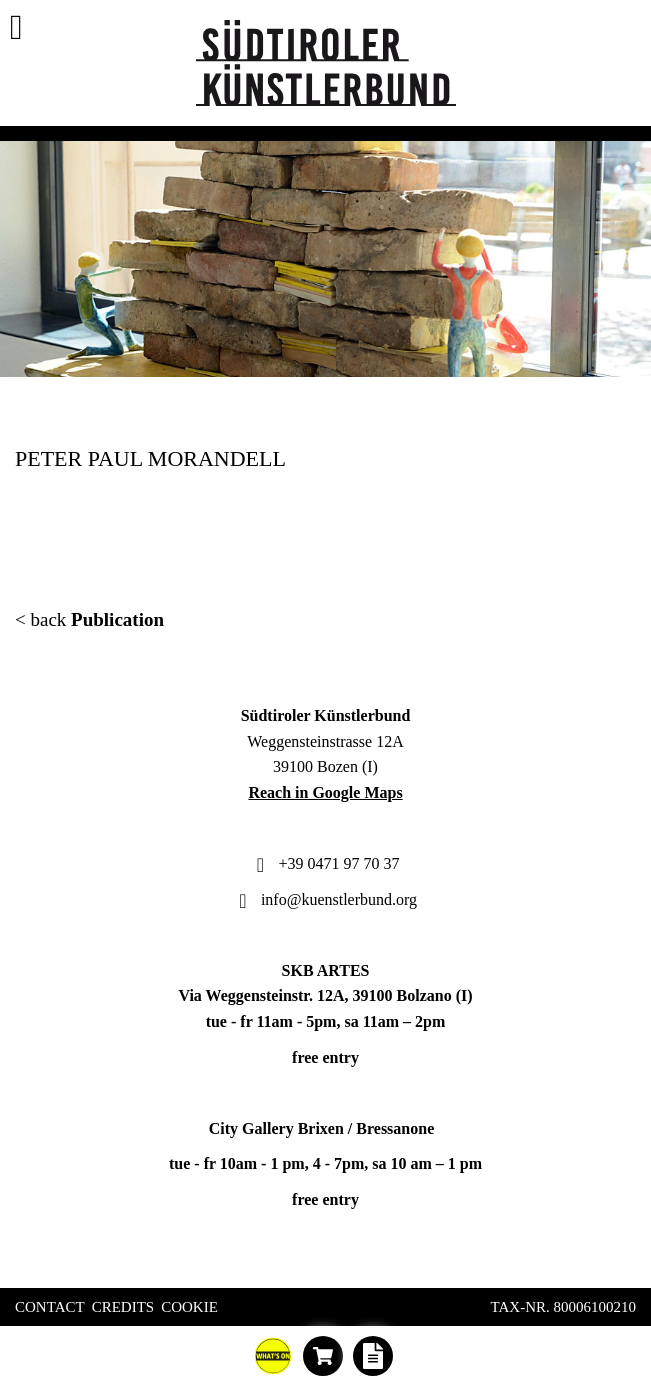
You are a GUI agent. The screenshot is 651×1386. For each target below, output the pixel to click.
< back (89, 619)
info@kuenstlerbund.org (325, 899)
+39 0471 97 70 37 (325, 863)
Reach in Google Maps (325, 792)
